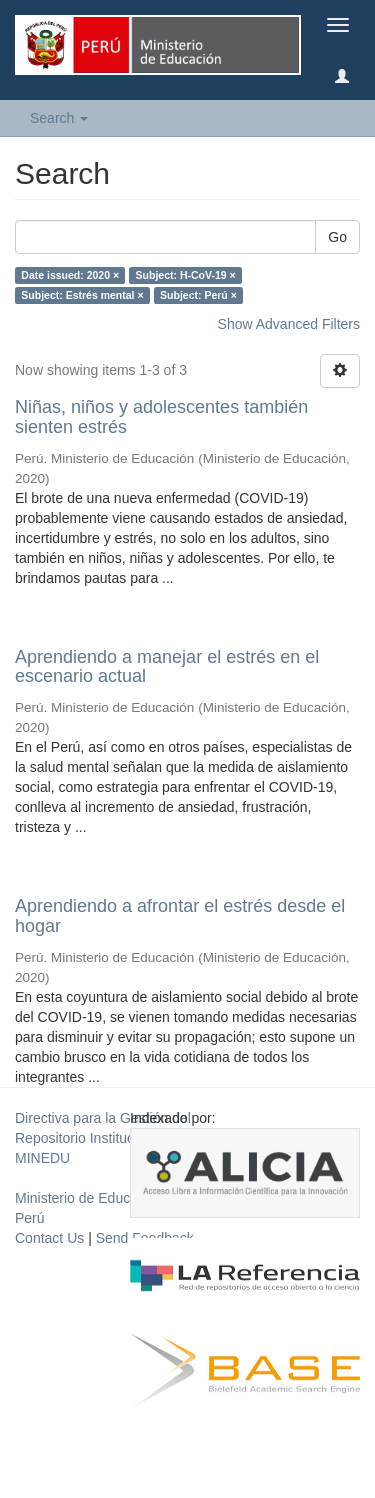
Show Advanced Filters (289, 324)
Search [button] (59, 118)
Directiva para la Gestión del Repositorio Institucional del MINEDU (103, 1138)
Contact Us (49, 1238)
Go (337, 237)
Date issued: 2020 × (70, 275)
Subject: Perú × (198, 295)
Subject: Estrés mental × (82, 295)
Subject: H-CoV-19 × (186, 275)
